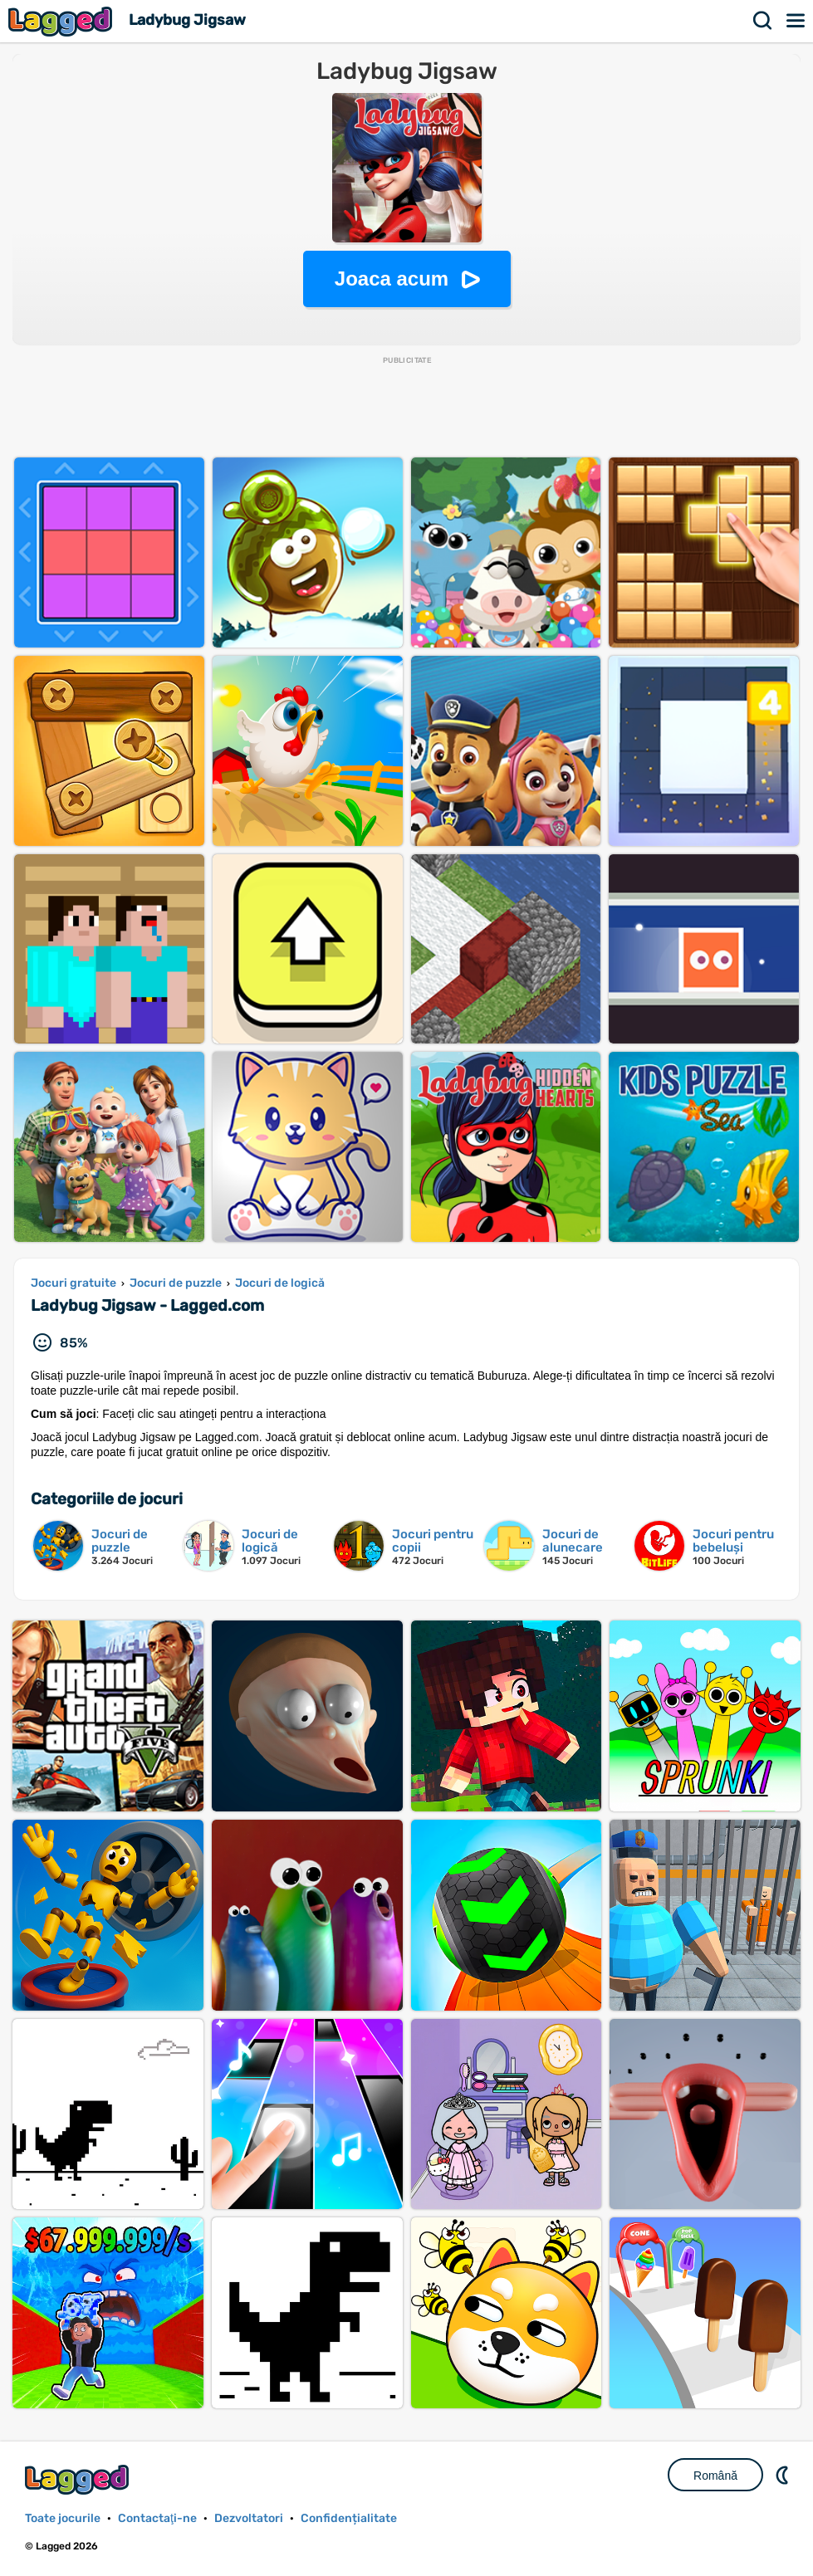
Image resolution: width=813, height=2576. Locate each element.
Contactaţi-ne (157, 2518)
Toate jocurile (62, 2518)
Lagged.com (79, 2479)
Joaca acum (391, 278)
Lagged (62, 21)
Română (715, 2475)
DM (784, 2474)
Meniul (796, 21)
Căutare (763, 21)
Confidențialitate (349, 2518)
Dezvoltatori (248, 2518)
